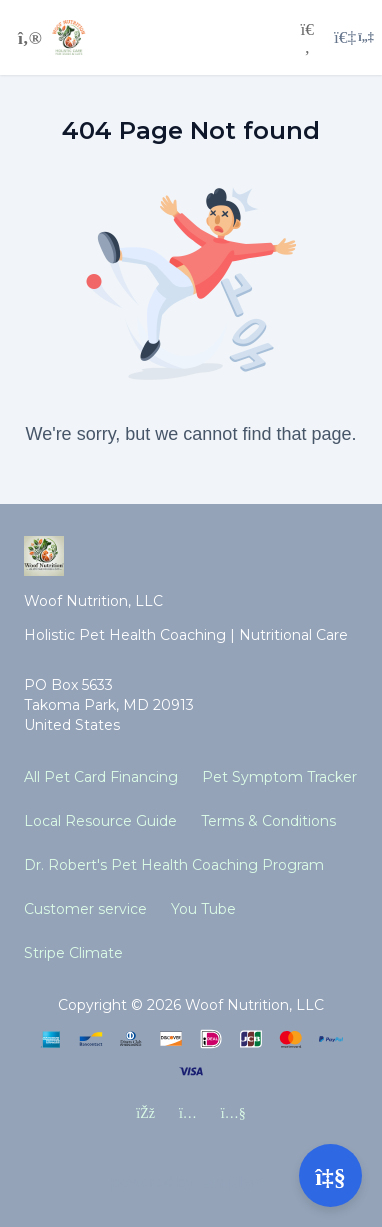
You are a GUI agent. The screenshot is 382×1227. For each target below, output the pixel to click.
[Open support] (330, 1175)
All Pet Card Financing (101, 777)
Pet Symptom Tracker (279, 777)
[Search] (307, 37)
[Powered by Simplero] (191, 1183)
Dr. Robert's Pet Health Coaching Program (174, 865)
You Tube (203, 909)
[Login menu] (354, 38)
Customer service (85, 909)
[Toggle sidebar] (27, 38)
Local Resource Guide (100, 821)
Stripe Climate (73, 953)
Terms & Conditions (268, 821)
